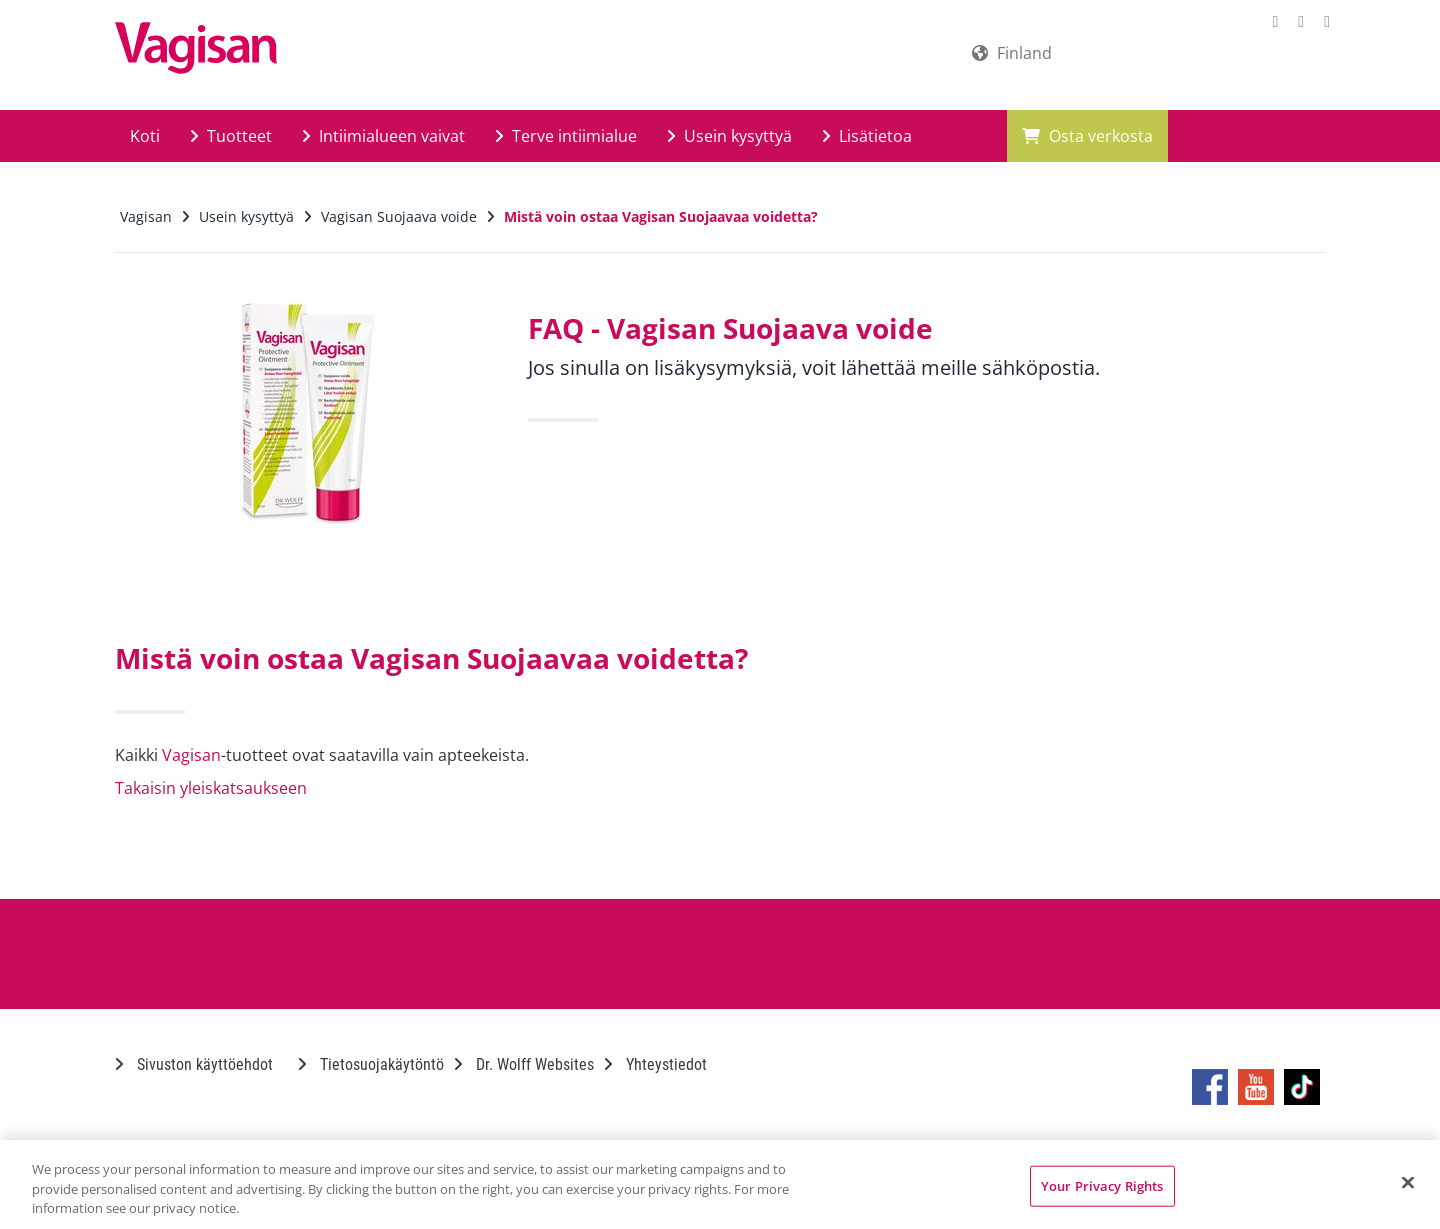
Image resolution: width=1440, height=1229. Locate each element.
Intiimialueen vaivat (383, 136)
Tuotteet (231, 136)
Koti (145, 136)
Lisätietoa (867, 136)
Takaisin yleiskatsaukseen (211, 788)
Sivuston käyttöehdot (194, 1064)
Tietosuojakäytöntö (371, 1064)
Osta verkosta (1087, 136)
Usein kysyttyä (729, 136)
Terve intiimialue (566, 136)
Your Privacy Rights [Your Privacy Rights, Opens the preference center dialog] (1102, 1185)
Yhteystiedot (655, 1064)
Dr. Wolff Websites (524, 1064)
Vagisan (191, 755)
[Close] (1408, 1182)
